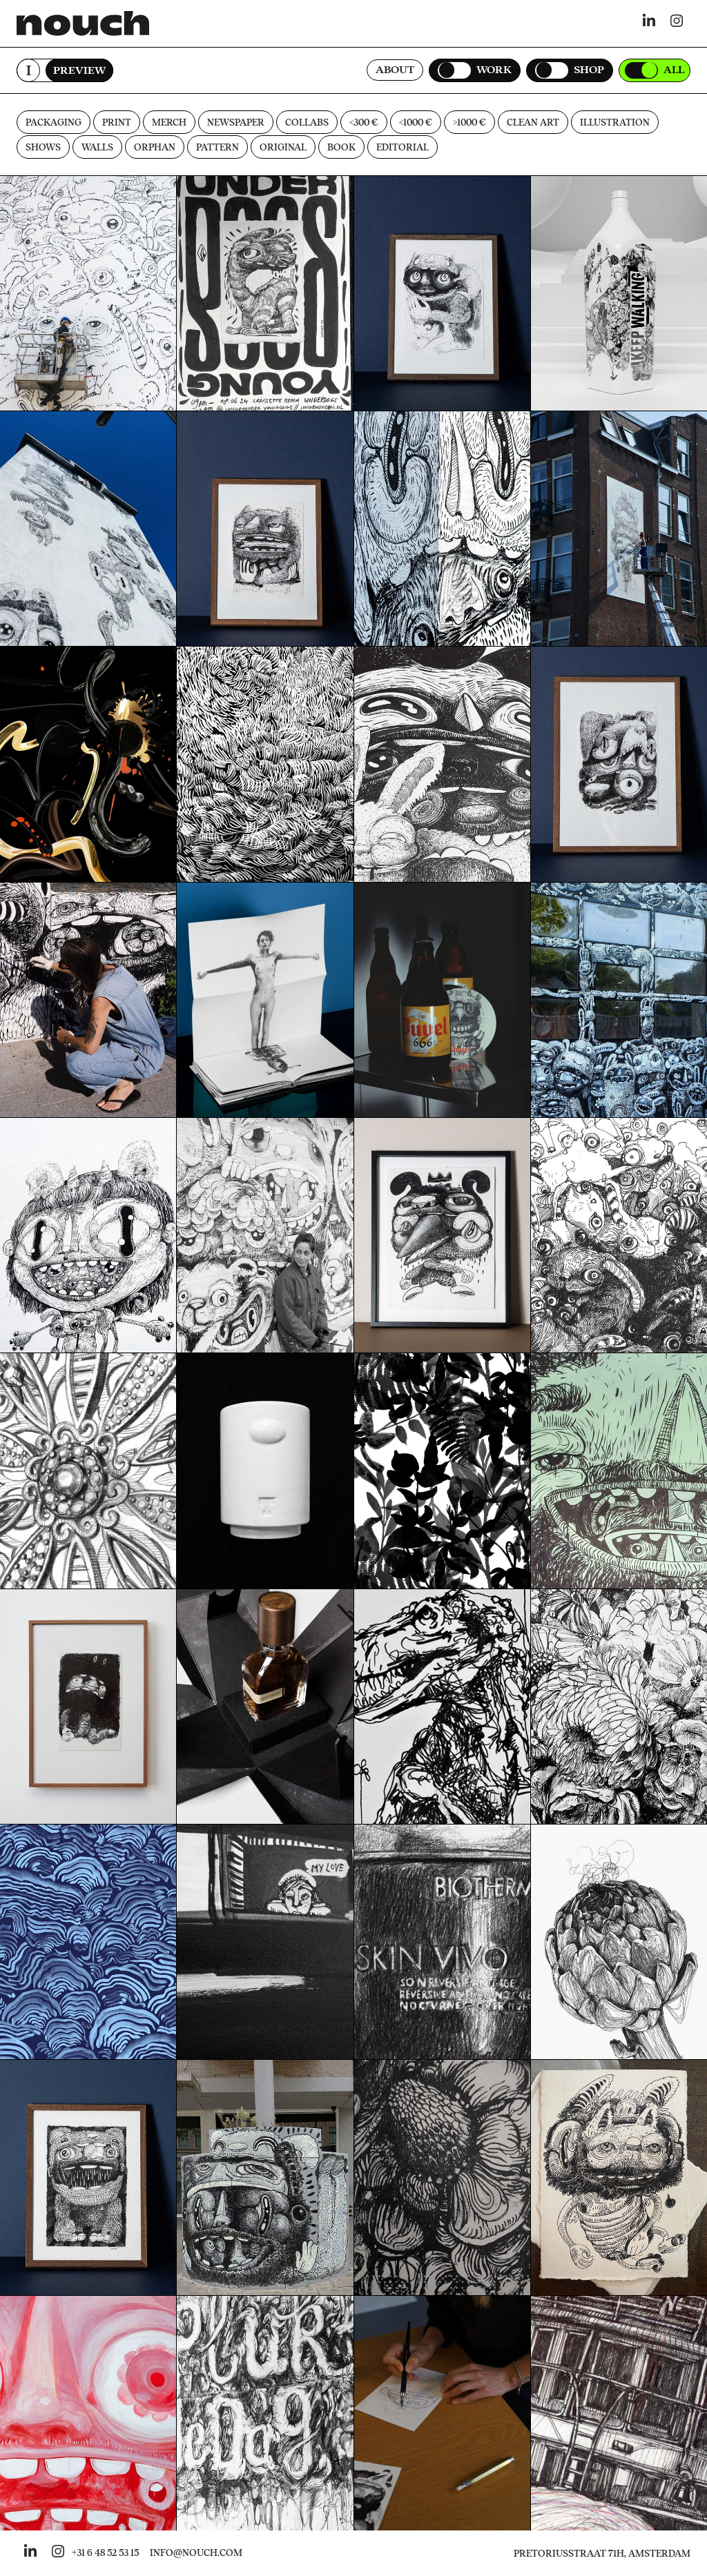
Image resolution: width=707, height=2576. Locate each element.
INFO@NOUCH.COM (196, 2553)
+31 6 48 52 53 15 (105, 2553)
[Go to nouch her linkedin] (30, 2553)
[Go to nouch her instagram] (58, 2553)
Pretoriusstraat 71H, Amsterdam (602, 2553)
